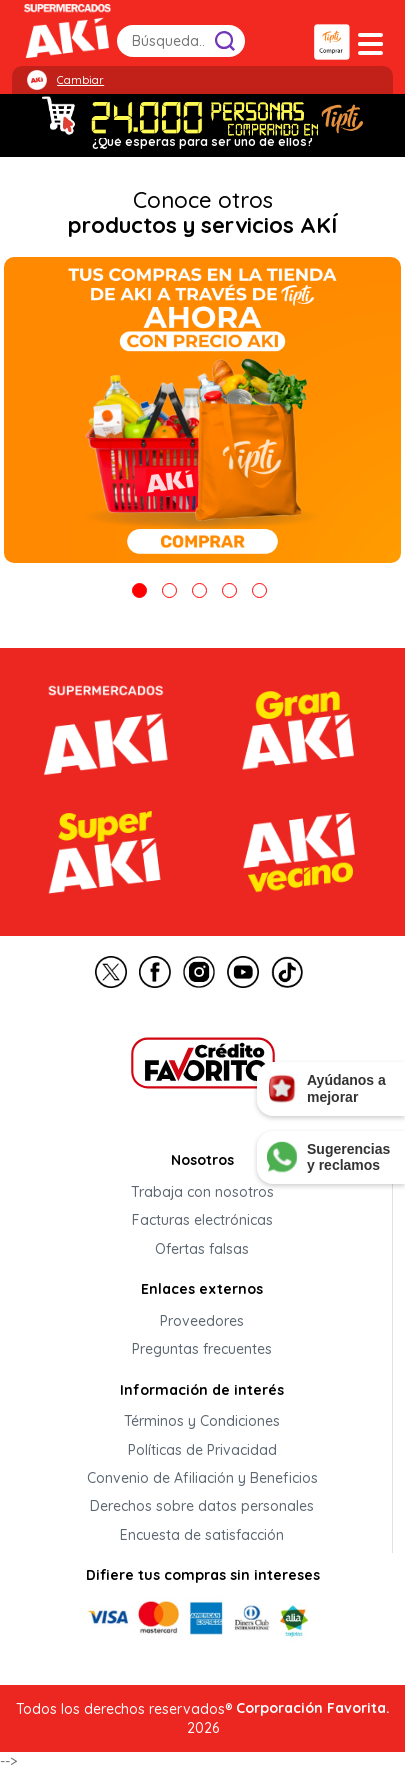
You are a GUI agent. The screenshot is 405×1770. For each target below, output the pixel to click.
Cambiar (80, 80)
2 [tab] (169, 590)
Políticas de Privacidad (202, 1450)
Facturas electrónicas (202, 1221)
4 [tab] (229, 590)
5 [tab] (259, 590)
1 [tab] (139, 590)
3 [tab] (199, 590)
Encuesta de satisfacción (202, 1535)
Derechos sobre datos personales (202, 1507)
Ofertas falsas (202, 1249)
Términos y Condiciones (202, 1422)
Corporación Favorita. (313, 1708)
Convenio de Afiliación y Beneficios (202, 1478)
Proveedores (202, 1321)
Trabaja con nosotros (202, 1192)
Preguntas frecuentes (202, 1350)
